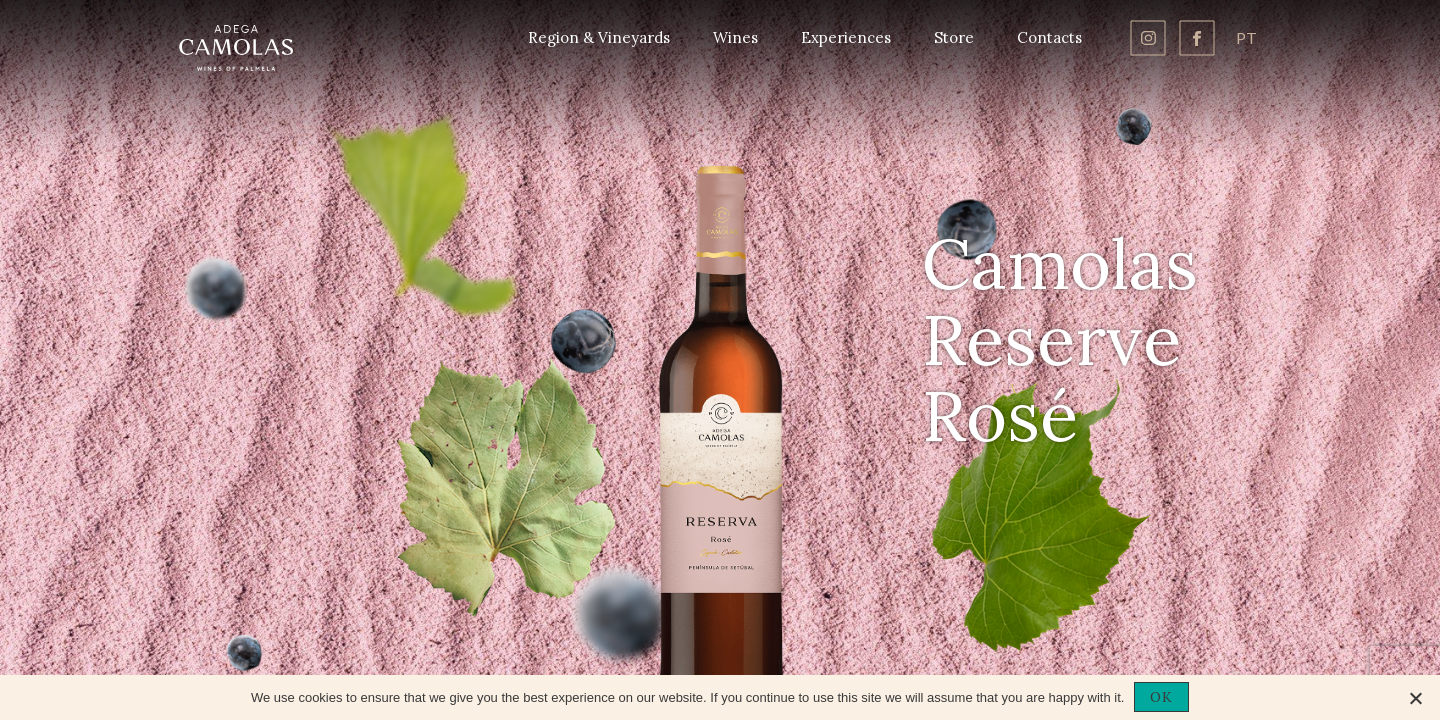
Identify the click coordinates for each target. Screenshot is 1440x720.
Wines (735, 37)
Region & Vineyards (599, 37)
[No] (1415, 698)
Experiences (846, 37)
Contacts (1049, 37)
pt (1246, 37)
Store (954, 37)
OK (1161, 697)
